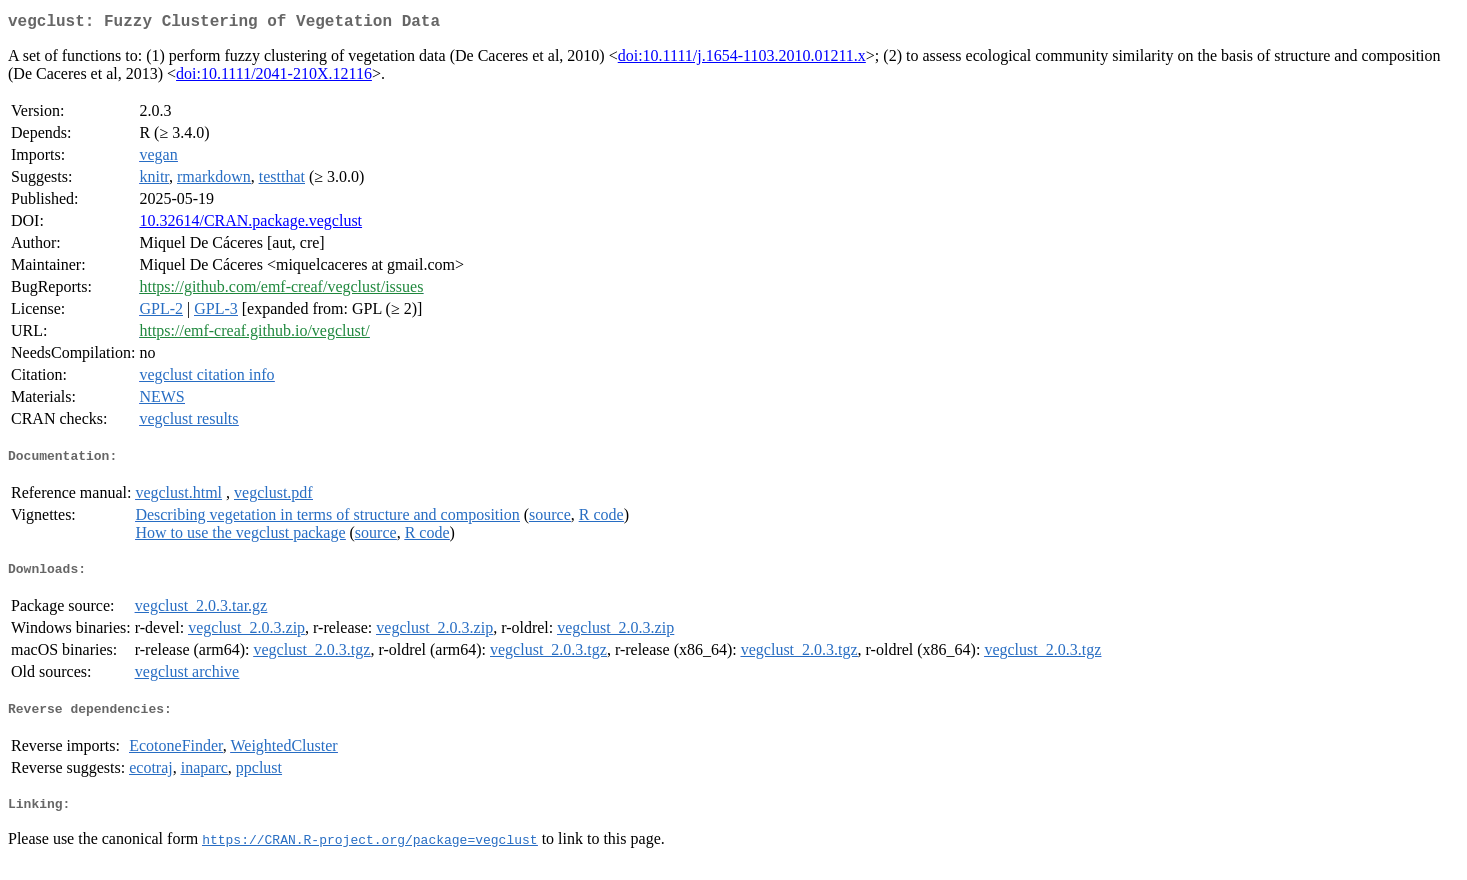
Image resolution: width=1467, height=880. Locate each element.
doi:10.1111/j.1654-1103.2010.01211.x (742, 59)
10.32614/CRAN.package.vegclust (250, 224)
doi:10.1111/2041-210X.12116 (274, 77)
